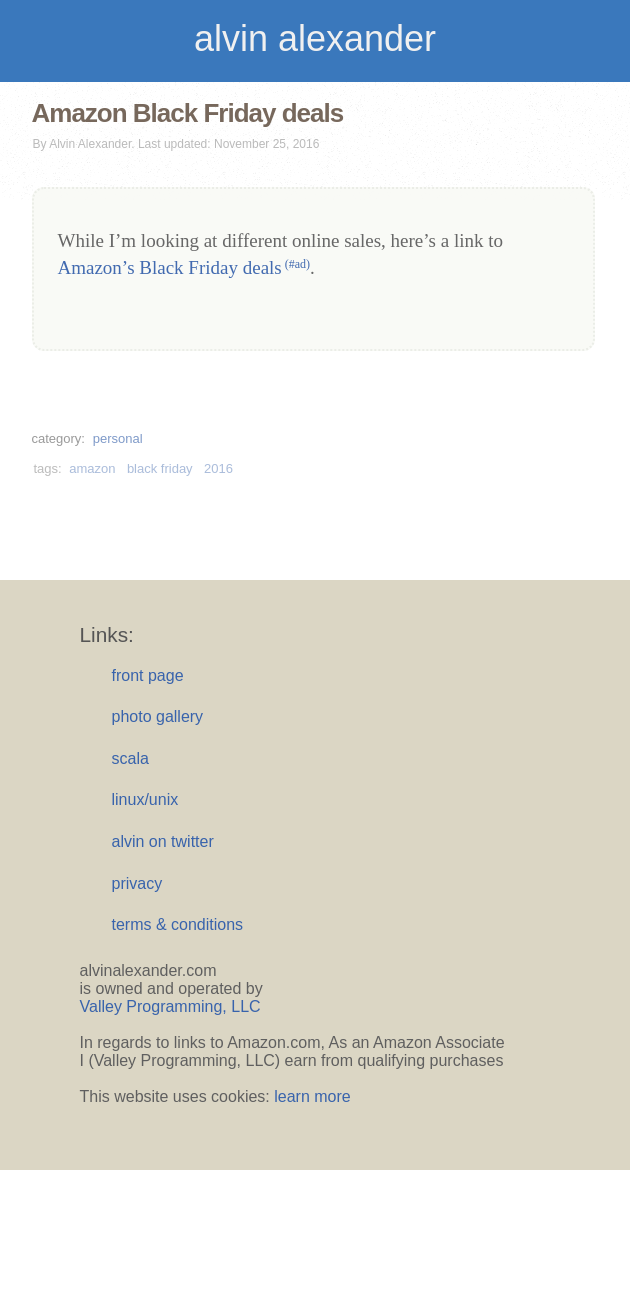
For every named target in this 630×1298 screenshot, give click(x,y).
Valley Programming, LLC (170, 1006)
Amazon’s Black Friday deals (184, 267)
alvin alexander (315, 38)
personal (118, 438)
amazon (92, 468)
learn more (312, 1096)
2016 (218, 468)
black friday (160, 468)
